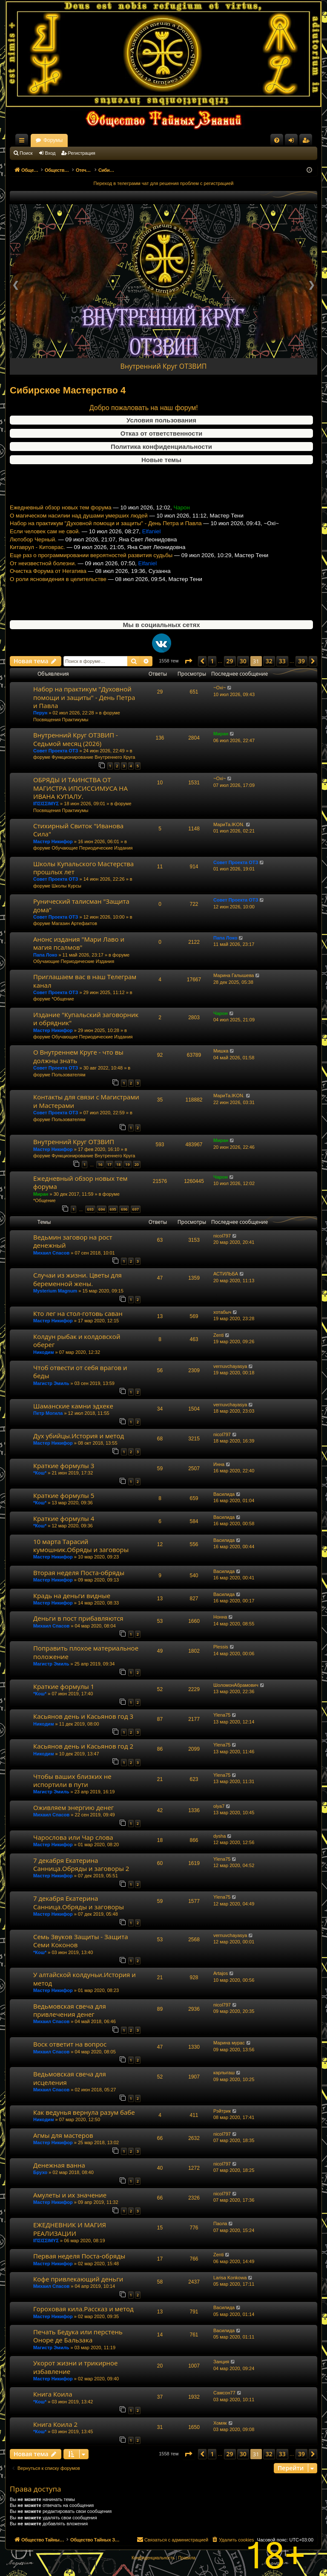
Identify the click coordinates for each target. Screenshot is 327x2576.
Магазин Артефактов (74, 923)
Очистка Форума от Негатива (48, 592)
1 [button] (212, 661)
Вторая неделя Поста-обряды (78, 1572)
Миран (220, 733)
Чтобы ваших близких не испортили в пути (72, 1780)
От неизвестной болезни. (43, 584)
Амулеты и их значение (69, 2195)
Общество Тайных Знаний (67, 140)
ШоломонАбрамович (235, 1685)
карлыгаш (224, 2072)
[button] (188, 661)
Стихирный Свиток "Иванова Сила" (78, 829)
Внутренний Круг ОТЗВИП (163, 366)
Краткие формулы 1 (63, 1686)
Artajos (220, 1973)
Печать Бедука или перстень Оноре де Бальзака (78, 2335)
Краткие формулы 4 (63, 1518)
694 (101, 1209)
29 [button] (230, 661)
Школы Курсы (66, 885)
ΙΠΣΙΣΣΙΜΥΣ (46, 803)
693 (90, 1209)
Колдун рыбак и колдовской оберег (76, 1340)
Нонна (220, 1616)
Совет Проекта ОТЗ (55, 750)
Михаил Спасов (51, 1252)
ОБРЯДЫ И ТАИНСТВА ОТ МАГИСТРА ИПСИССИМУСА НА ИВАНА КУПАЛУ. (80, 788)
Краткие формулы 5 (63, 1495)
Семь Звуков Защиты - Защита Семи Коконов (80, 1940)
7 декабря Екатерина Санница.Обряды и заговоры (78, 1902)
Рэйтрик (222, 2110)
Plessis (220, 1646)
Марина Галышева (233, 975)
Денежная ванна (59, 2165)
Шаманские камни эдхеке (73, 1406)
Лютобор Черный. (33, 560)
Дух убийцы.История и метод (78, 1435)
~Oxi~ (219, 687)
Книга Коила (52, 2394)
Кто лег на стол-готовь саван (78, 1313)
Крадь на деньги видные (71, 1595)
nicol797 (222, 1235)
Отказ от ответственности (161, 433)
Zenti (218, 1335)
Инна (218, 1464)
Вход (50, 153)
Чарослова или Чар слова (73, 1837)
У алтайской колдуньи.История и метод (84, 1978)
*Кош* (39, 1472)
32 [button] (269, 661)
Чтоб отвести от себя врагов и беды (80, 1371)
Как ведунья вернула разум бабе (84, 2112)
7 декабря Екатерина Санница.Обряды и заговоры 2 (81, 1864)
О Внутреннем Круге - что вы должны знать (78, 1056)
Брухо (40, 2172)
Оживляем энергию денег (73, 1807)
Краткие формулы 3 (63, 1465)
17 (109, 1164)
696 (124, 1209)
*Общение (63, 998)
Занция (221, 2361)
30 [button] (243, 661)
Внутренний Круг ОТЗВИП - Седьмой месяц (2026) (75, 739)
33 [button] (282, 661)
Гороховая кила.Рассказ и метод (83, 2308)
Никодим (43, 1352)
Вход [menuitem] (293, 142)
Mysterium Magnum (55, 1290)
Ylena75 (221, 1714)
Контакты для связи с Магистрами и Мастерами (86, 1101)
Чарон (220, 1013)
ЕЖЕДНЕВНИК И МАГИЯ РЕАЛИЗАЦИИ (69, 2228)
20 (137, 1164)
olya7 (218, 1806)
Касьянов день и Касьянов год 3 (83, 1716)
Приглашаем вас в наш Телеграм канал (84, 980)
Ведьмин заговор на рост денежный (72, 1241)
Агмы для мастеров (63, 2135)
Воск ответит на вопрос (69, 2044)
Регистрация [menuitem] (307, 142)
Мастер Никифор (53, 841)
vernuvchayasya (230, 1366)
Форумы (128, 140)
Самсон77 (224, 2392)
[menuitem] (276, 140)
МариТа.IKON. (228, 824)
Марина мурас (229, 2042)
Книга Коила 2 (55, 2424)
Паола (220, 2223)
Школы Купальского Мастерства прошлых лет (83, 867)
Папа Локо (45, 954)
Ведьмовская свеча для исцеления (69, 2078)
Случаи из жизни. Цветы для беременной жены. (77, 1279)
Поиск (26, 153)
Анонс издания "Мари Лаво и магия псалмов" (78, 943)
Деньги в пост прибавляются (78, 1618)
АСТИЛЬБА (225, 1273)
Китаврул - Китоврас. (37, 568)
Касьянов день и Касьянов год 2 (83, 1746)
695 (113, 1209)
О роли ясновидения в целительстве (58, 600)
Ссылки (23, 142)
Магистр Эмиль (51, 1383)
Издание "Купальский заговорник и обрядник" (85, 1018)
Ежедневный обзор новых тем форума (61, 528)
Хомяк (220, 2423)
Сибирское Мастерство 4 (68, 390)
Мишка (220, 1050)
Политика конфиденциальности (161, 446)
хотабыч (222, 1312)
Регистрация (81, 153)
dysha (219, 1836)
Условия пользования (161, 420)
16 (100, 1164)
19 (127, 1164)
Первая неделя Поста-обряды (79, 2256)
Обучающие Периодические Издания (92, 847)
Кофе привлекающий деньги (78, 2279)
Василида (224, 1494)
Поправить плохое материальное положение (85, 1652)
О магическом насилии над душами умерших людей (79, 536)
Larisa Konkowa (230, 2277)
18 (118, 1164)
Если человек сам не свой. (45, 552)
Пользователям (68, 1074)
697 (135, 1209)
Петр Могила (48, 1413)
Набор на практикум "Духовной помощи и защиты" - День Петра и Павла (106, 544)
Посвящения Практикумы (61, 719)
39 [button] (301, 661)
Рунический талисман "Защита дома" (81, 905)
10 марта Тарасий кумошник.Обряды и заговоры (81, 1545)
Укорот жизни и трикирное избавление (75, 2367)
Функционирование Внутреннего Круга (93, 757)
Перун (40, 712)
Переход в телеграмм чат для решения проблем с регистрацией (164, 183)
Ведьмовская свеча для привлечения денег (69, 2010)
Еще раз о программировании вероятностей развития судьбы (91, 576)
